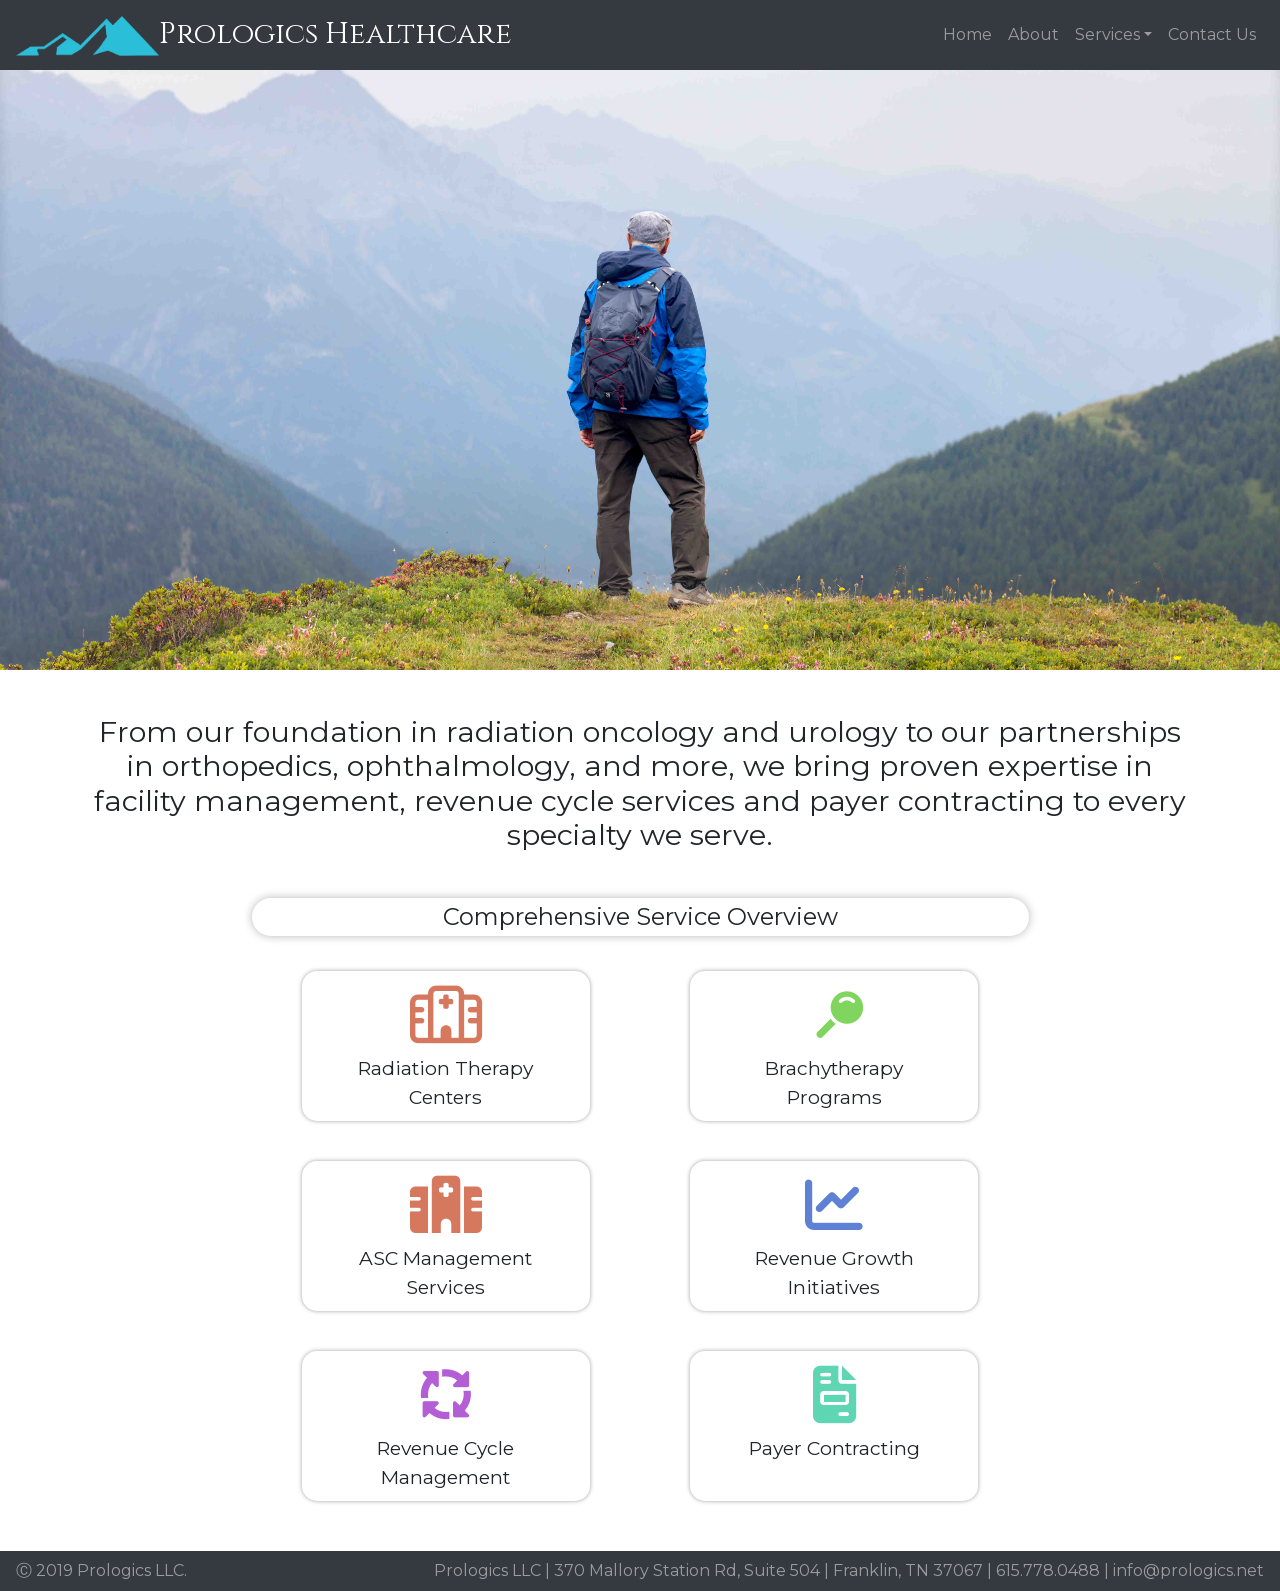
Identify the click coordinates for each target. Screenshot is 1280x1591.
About (1033, 34)
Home (967, 34)
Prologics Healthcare (264, 35)
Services (1107, 34)
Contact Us (1212, 34)
